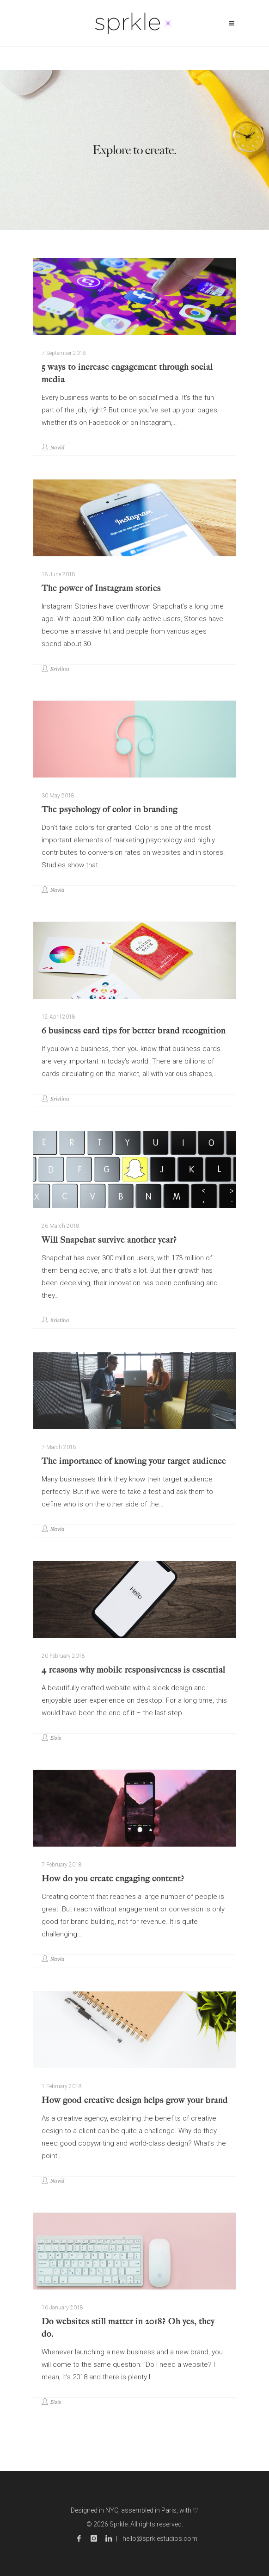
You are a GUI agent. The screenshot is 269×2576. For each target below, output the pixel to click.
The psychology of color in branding (109, 809)
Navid (57, 447)
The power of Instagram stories (101, 588)
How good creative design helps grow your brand (135, 2100)
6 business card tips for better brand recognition (134, 1031)
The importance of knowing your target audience (134, 1461)
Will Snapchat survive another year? (109, 1240)
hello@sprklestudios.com (159, 2538)
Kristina (59, 669)
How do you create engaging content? (113, 1878)
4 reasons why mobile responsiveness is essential (133, 1670)
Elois (55, 1738)
